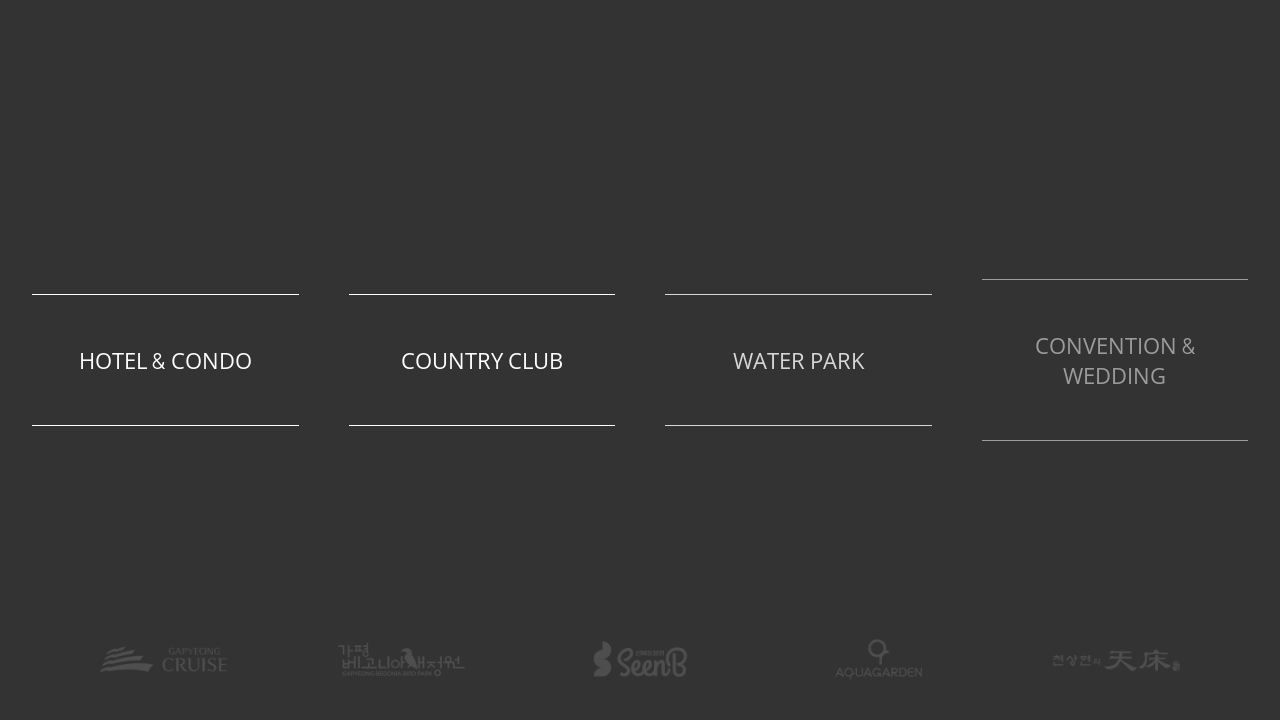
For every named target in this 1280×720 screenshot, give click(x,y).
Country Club (482, 361)
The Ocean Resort (640, 117)
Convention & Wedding (1115, 361)
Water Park (799, 361)
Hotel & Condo (165, 361)
